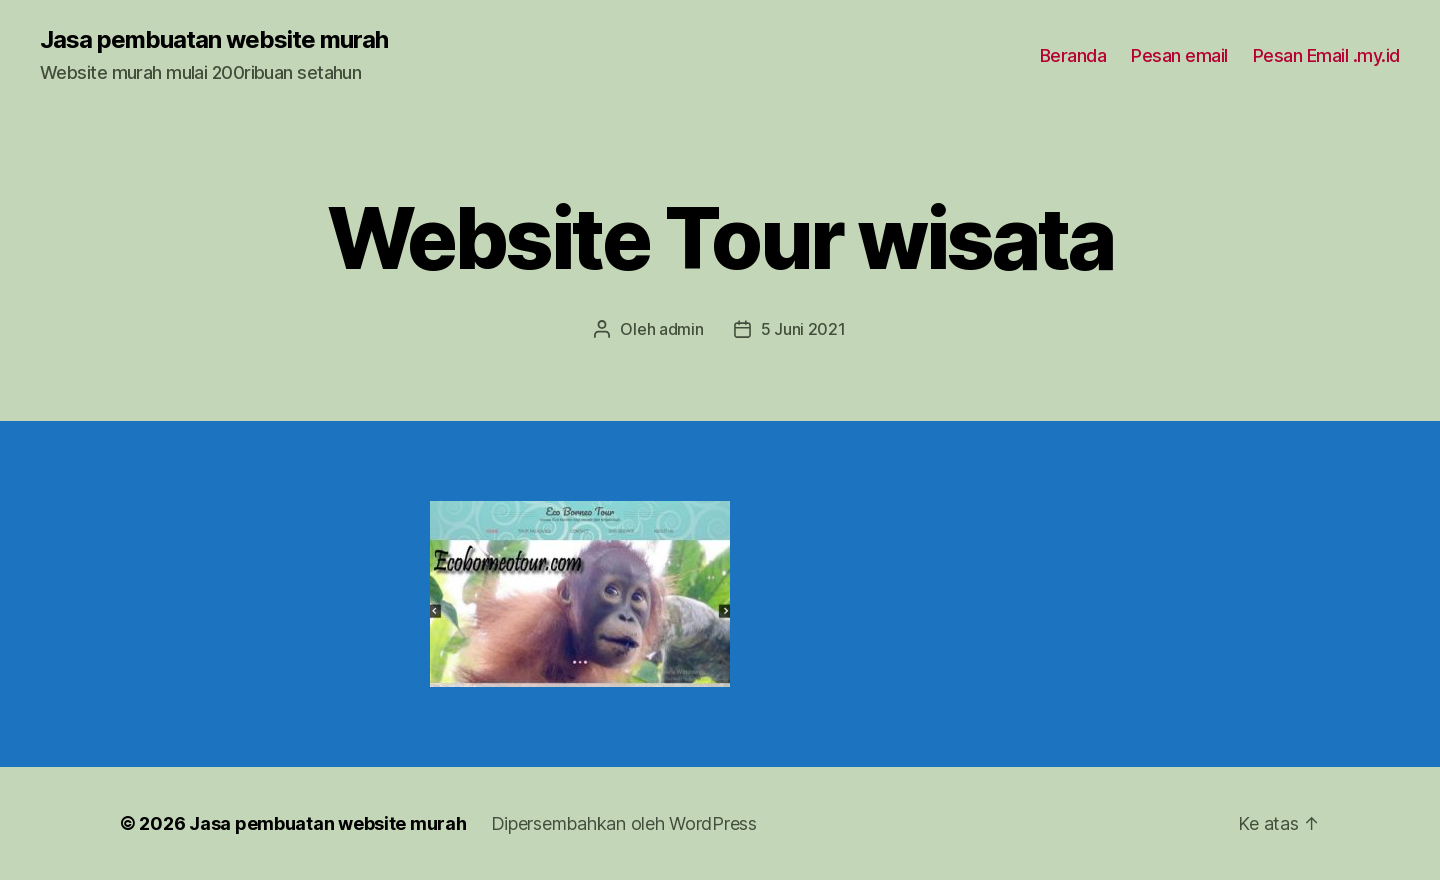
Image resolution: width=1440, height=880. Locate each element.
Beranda (1073, 55)
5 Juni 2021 (803, 329)
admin (681, 329)
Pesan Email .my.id (1326, 55)
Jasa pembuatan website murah (214, 40)
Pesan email (1179, 55)
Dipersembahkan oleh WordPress (624, 823)
